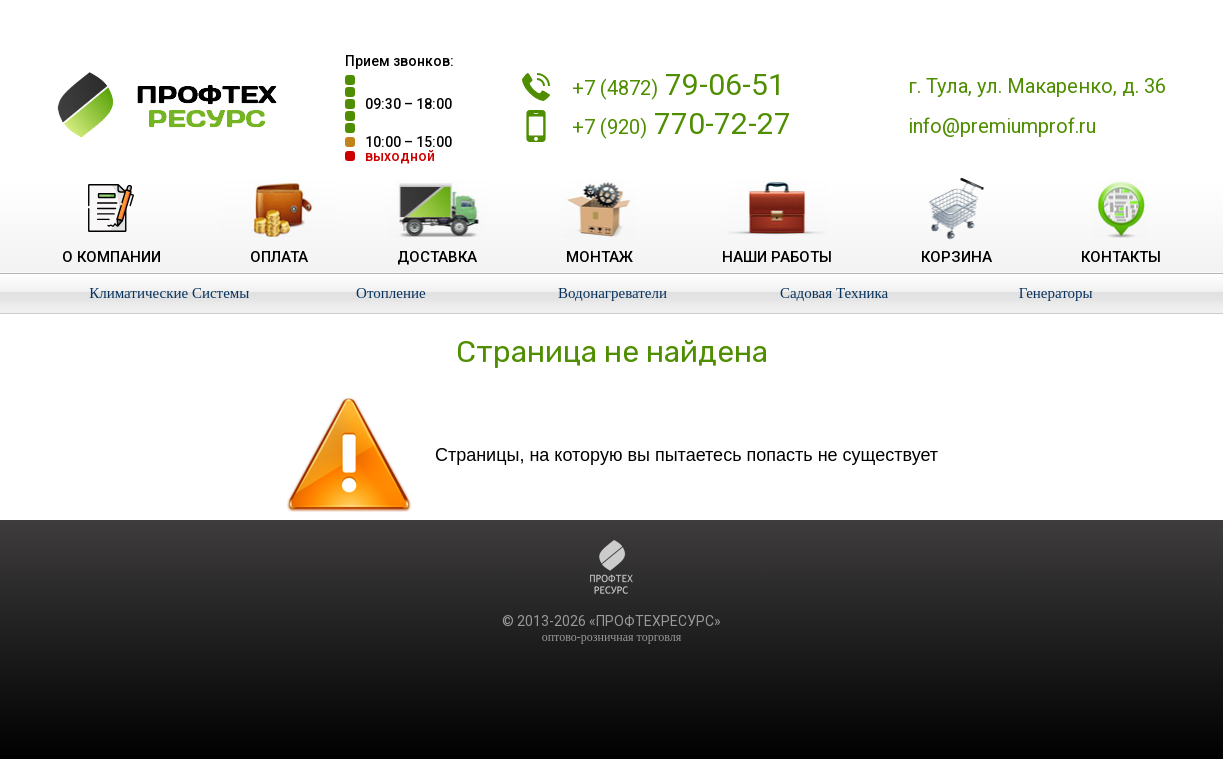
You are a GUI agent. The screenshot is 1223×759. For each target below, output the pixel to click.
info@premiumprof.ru (1002, 126)
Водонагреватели (612, 293)
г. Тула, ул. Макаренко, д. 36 (1037, 86)
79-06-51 (678, 84)
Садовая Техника (834, 293)
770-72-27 (681, 123)
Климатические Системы (169, 293)
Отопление (391, 293)
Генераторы (1056, 293)
